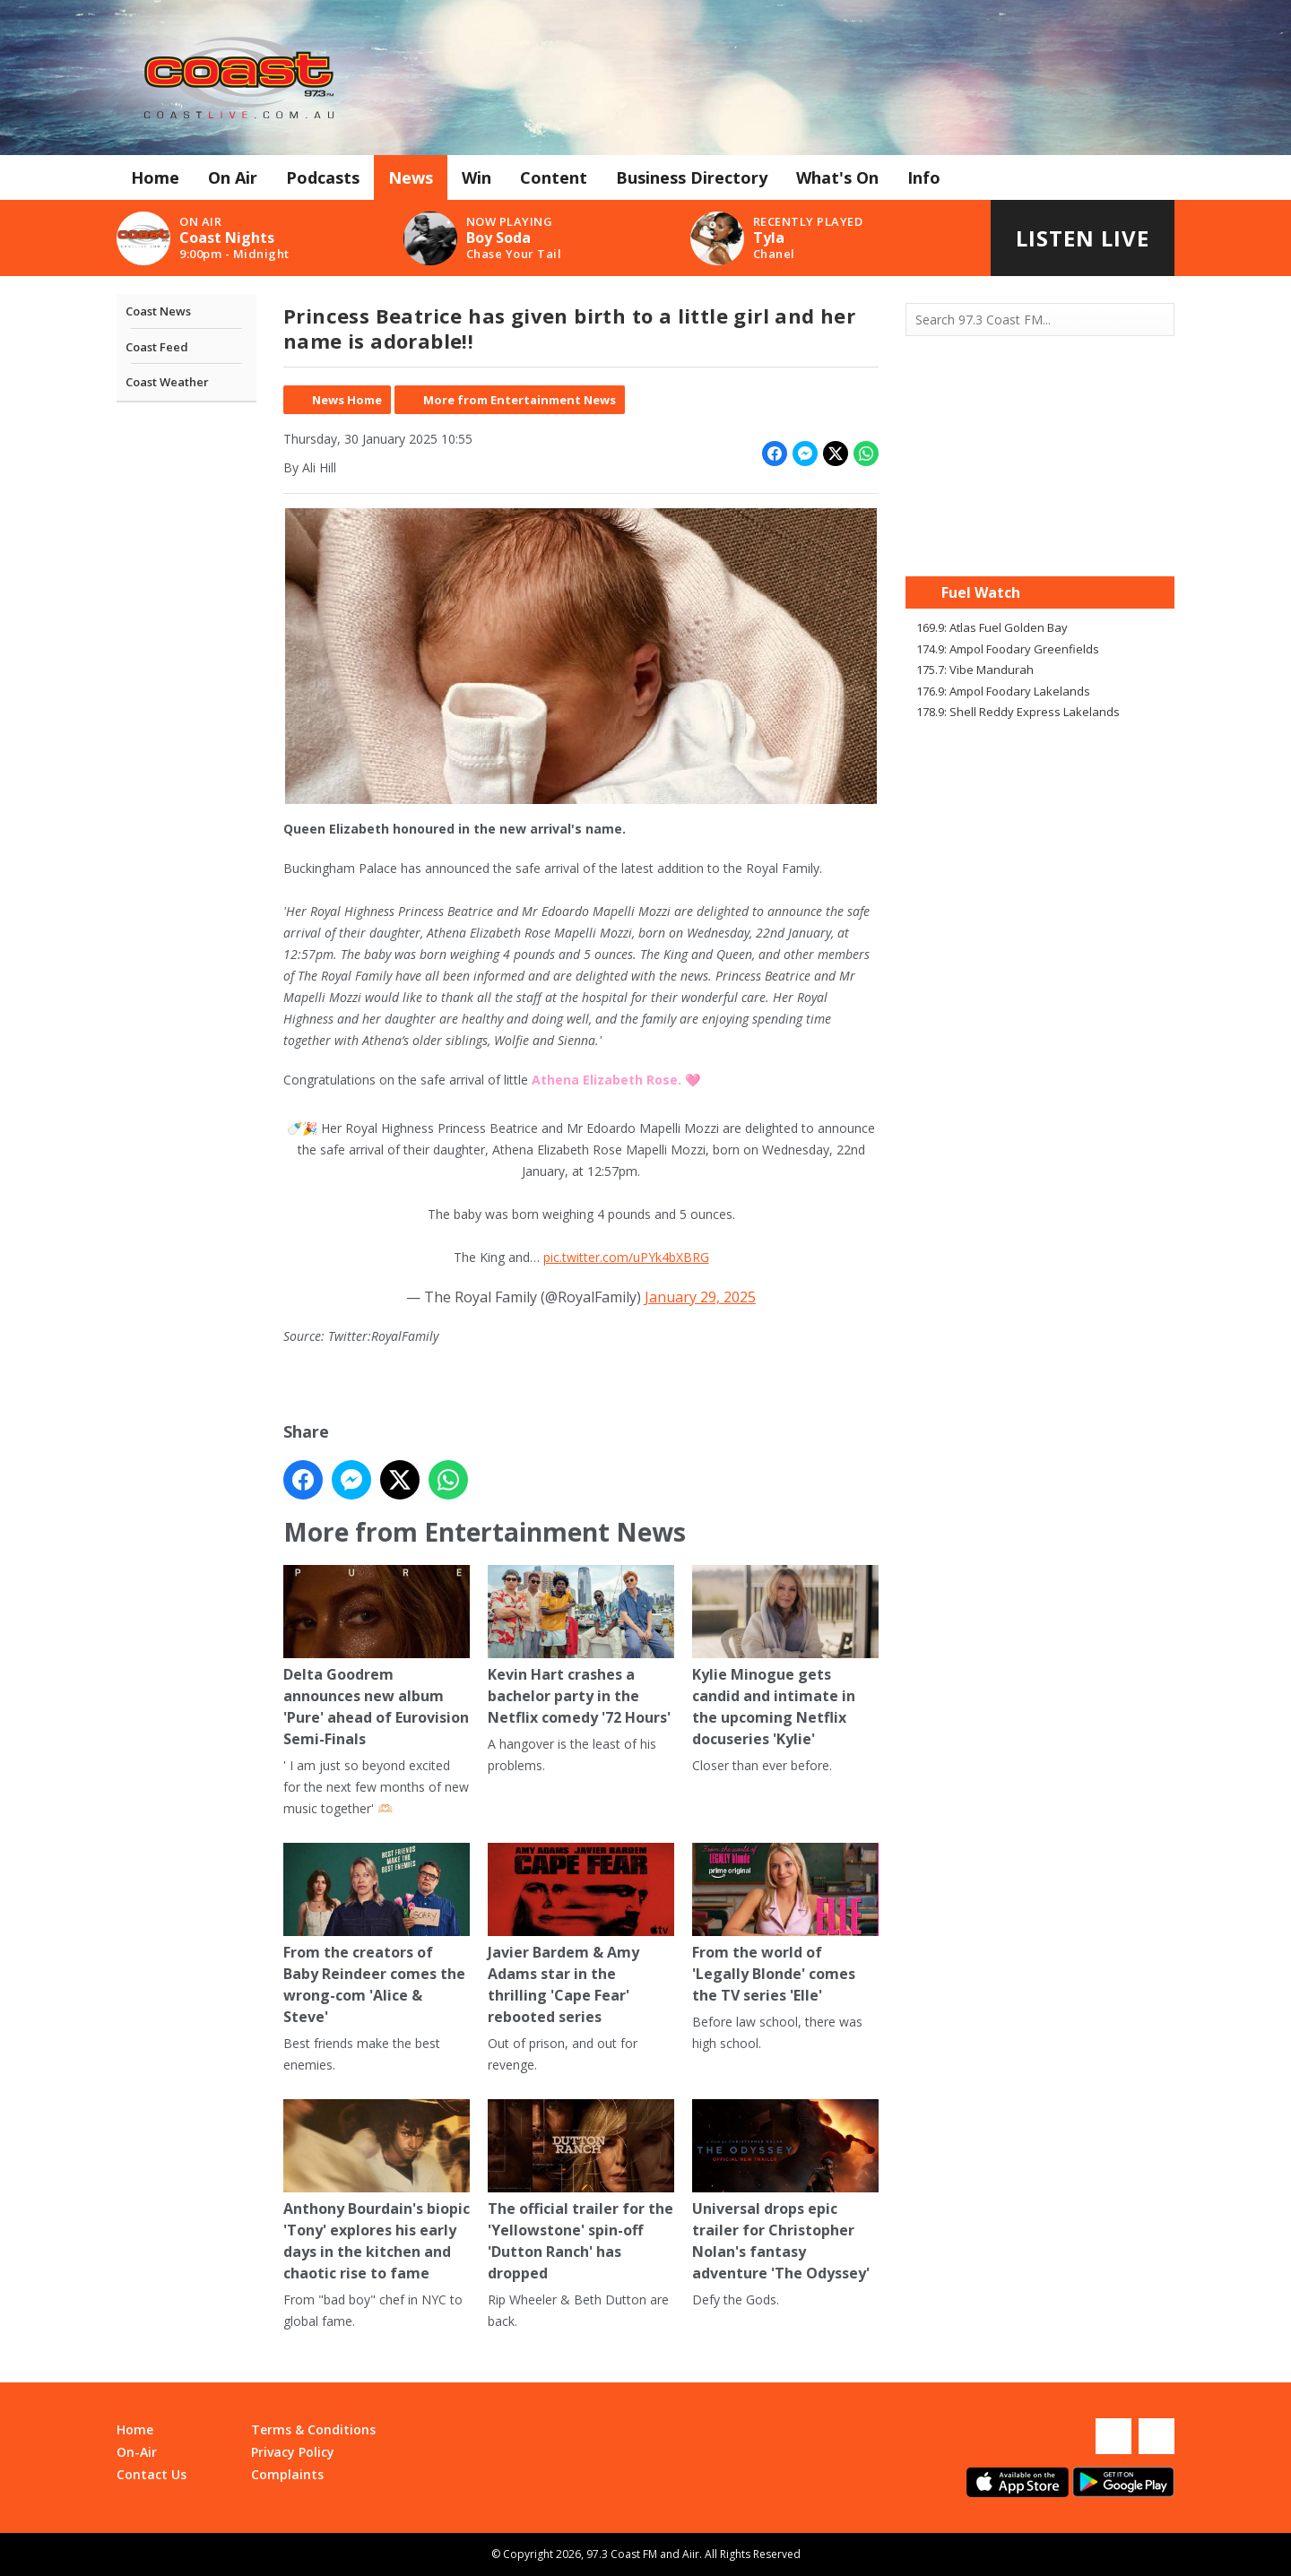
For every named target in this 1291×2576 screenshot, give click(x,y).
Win (476, 177)
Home (155, 177)
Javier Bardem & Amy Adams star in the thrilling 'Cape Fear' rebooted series (581, 1935)
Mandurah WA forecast (1039, 540)
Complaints (287, 2474)
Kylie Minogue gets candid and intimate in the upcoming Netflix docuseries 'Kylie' (785, 1657)
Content (553, 177)
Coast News (158, 311)
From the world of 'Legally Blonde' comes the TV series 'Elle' (785, 1924)
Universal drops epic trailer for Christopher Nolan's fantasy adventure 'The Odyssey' (785, 2191)
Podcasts (323, 177)
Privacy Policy (292, 2451)
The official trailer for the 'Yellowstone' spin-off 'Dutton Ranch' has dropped (581, 2191)
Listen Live (1082, 238)
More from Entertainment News (519, 400)
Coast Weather (167, 382)
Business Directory (691, 177)
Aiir (690, 2554)
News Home (347, 400)
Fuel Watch (980, 592)
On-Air (137, 2451)
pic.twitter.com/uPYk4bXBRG (626, 1257)
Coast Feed (157, 347)
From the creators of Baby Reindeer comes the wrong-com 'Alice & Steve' (376, 1935)
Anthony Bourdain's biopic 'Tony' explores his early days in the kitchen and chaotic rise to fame (376, 2191)
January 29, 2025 (700, 1297)
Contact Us (151, 2474)
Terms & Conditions (313, 2429)
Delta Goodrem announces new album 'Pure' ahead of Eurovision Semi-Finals (376, 1657)
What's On (837, 177)
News (410, 177)
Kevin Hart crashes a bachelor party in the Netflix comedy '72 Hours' (581, 1646)
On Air (232, 177)
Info (923, 177)
